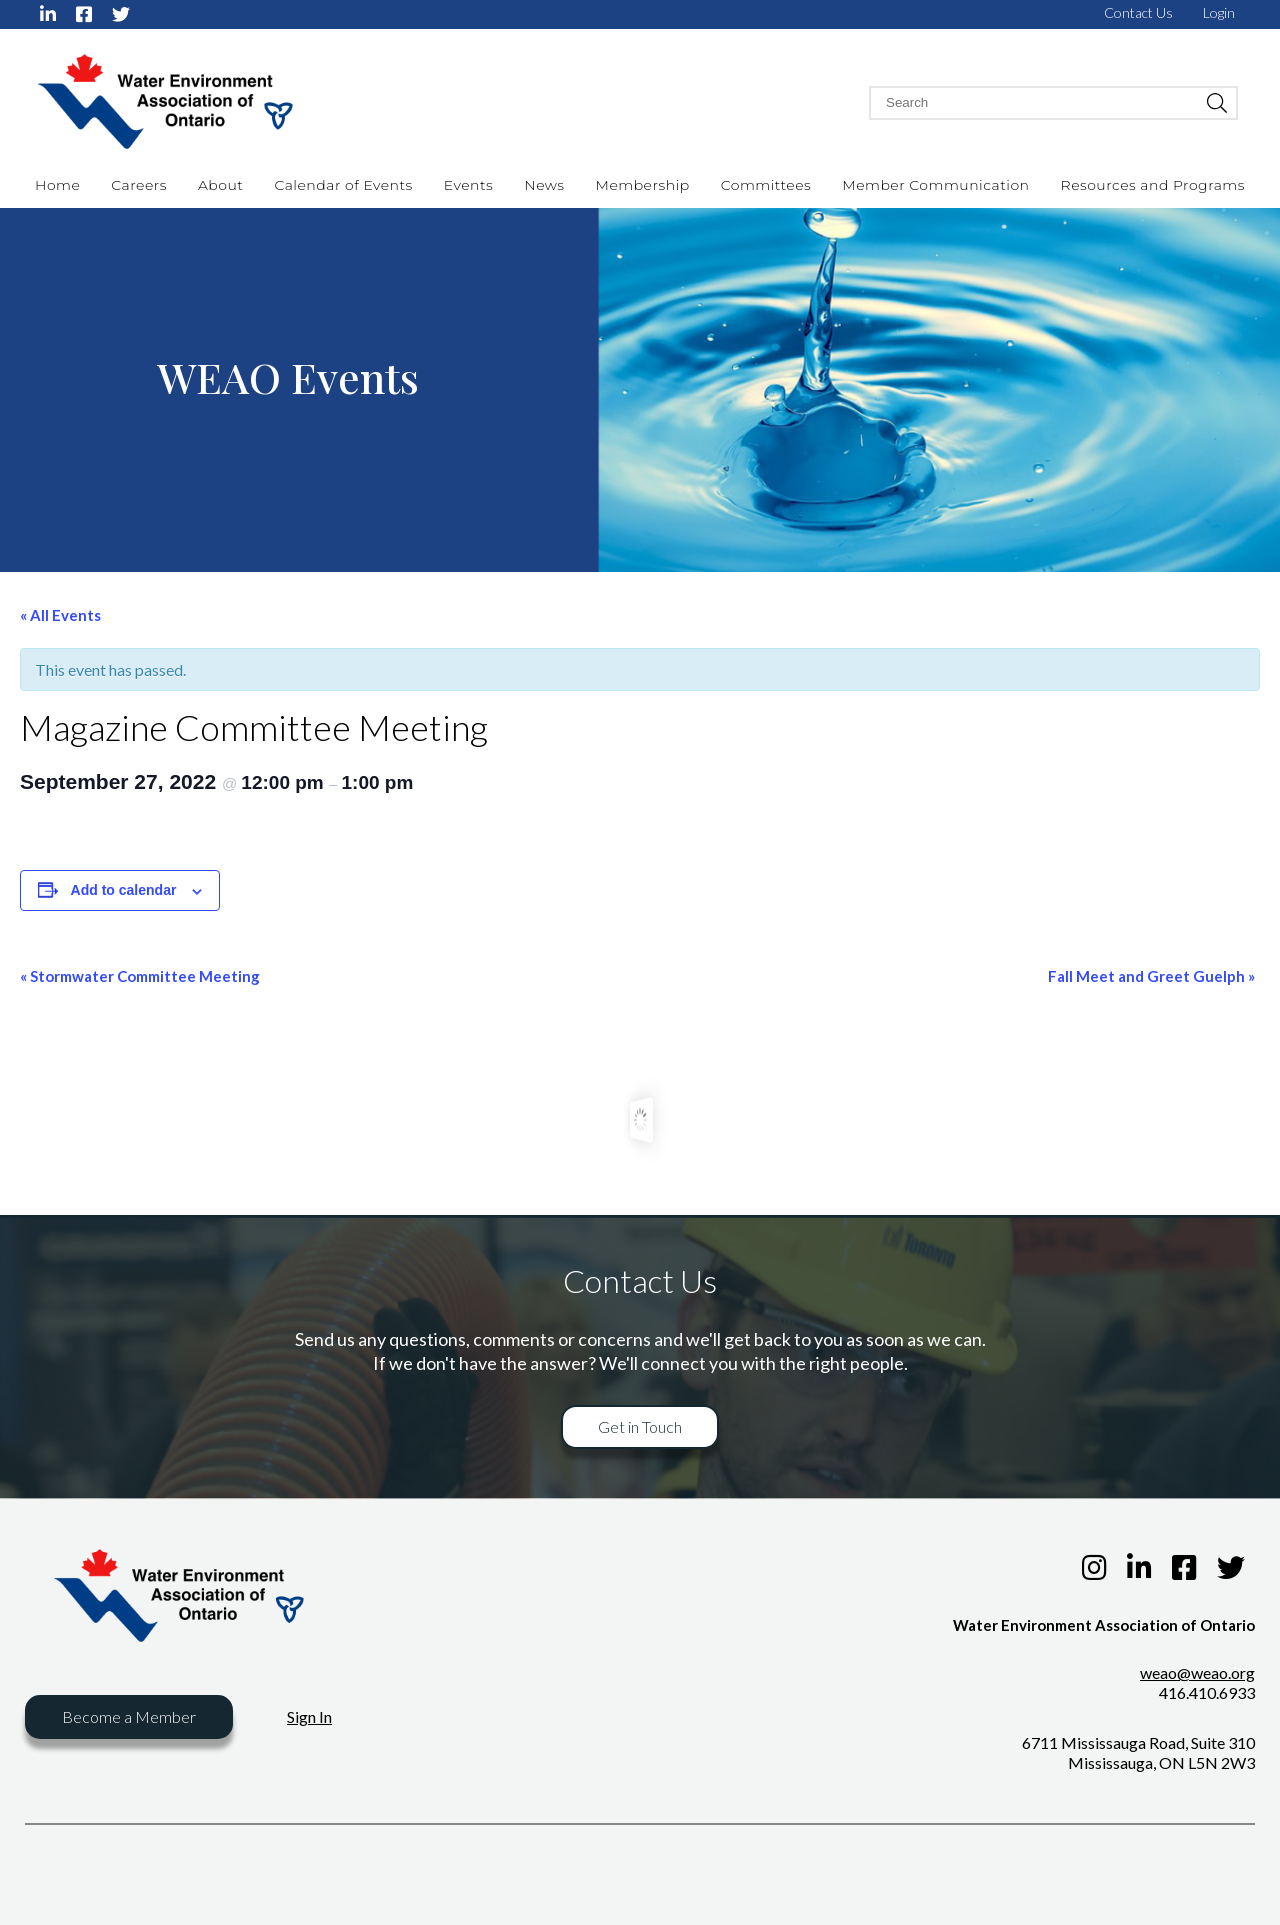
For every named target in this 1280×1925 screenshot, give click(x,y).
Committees (766, 185)
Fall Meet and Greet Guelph (1151, 976)
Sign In (309, 1716)
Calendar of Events (343, 185)
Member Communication (935, 185)
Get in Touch (640, 1426)
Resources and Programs (1153, 185)
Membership (643, 185)
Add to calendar (124, 890)
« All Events (60, 615)
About (220, 185)
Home (57, 185)
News (544, 185)
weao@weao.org (1197, 1672)
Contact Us (1138, 12)
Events (468, 185)
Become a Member (129, 1716)
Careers (139, 185)
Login (1219, 12)
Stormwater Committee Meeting (140, 976)
